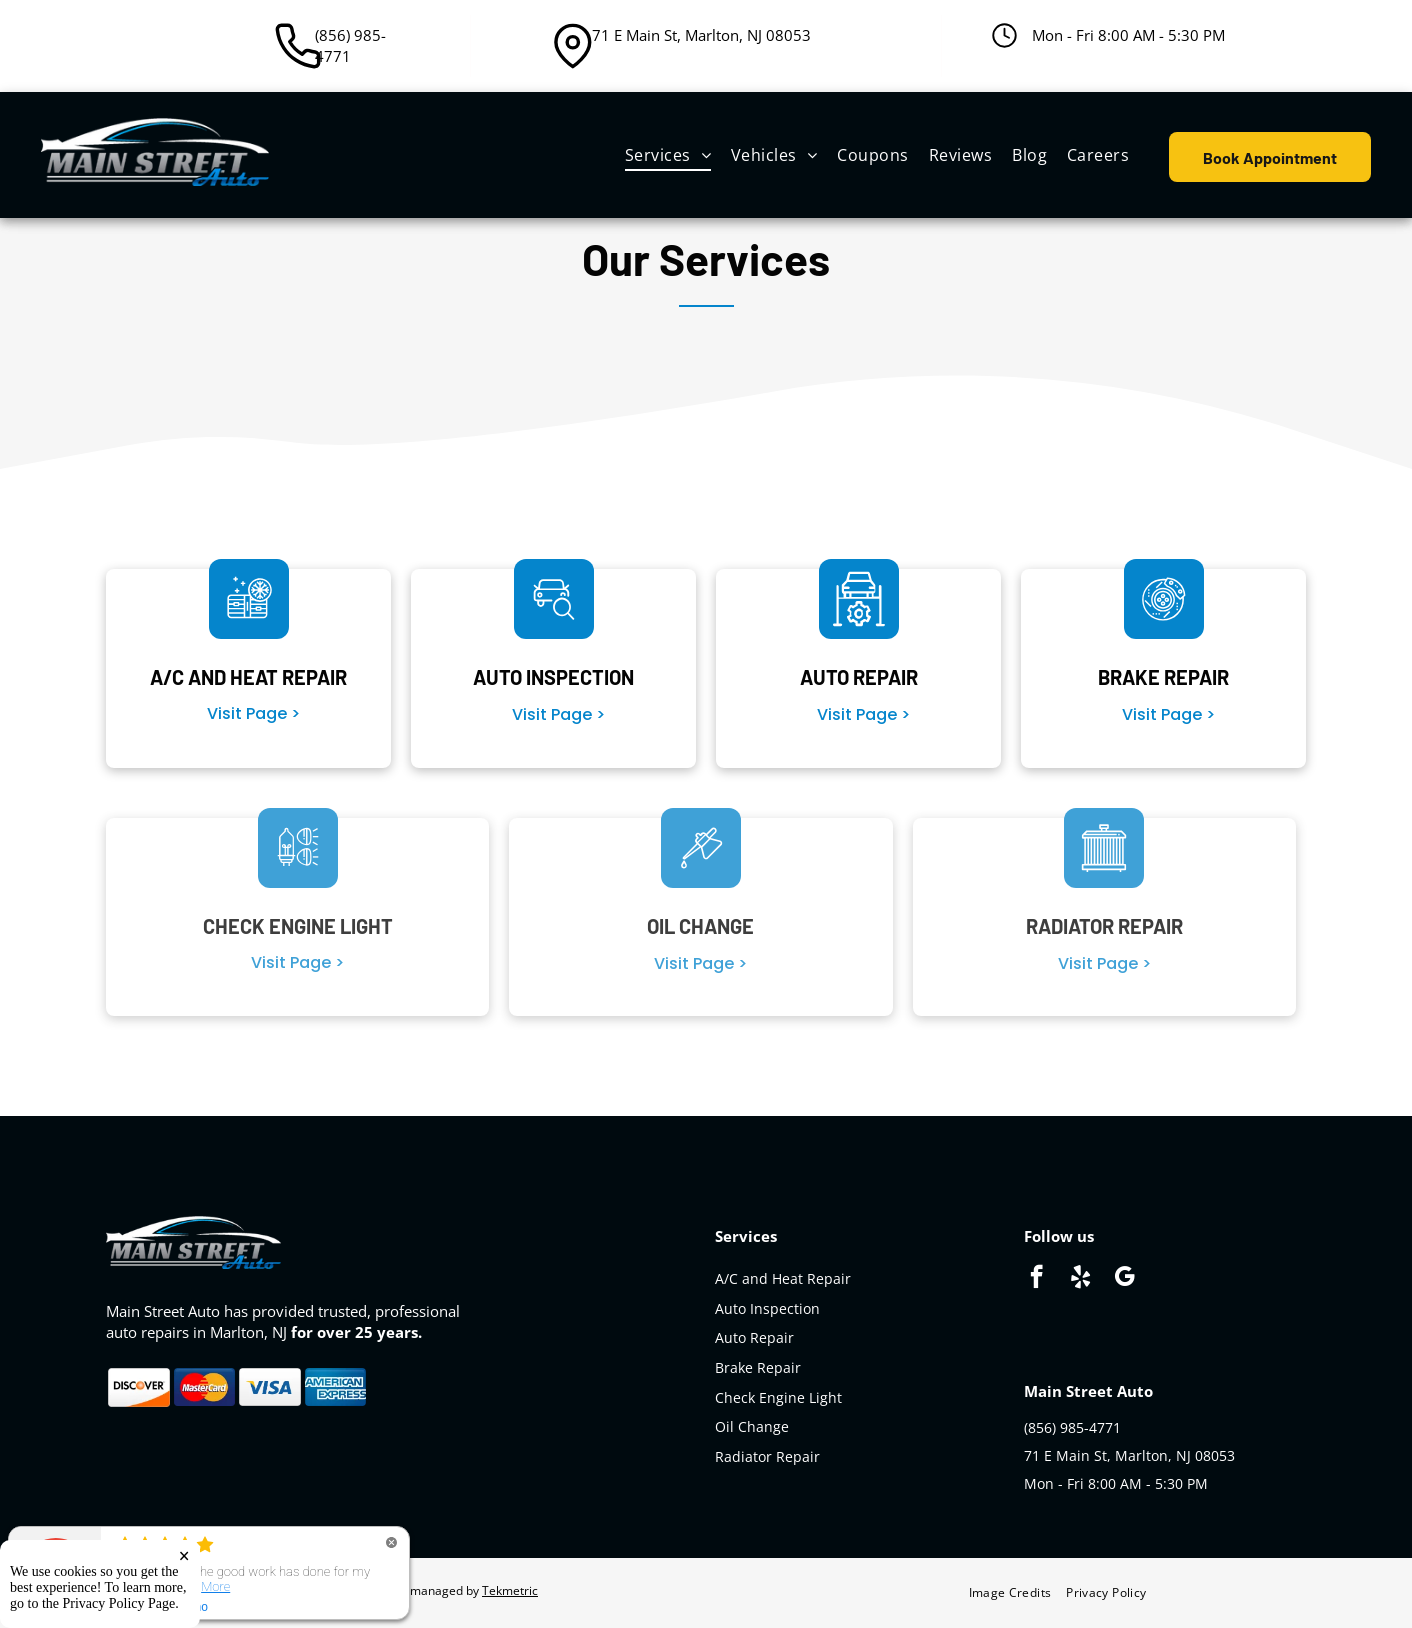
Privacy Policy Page (119, 1603)
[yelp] (1080, 1279)
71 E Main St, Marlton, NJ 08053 (701, 35)
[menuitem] (668, 155)
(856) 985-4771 (350, 45)
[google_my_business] (1124, 1279)
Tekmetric (510, 1590)
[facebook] (1036, 1279)
